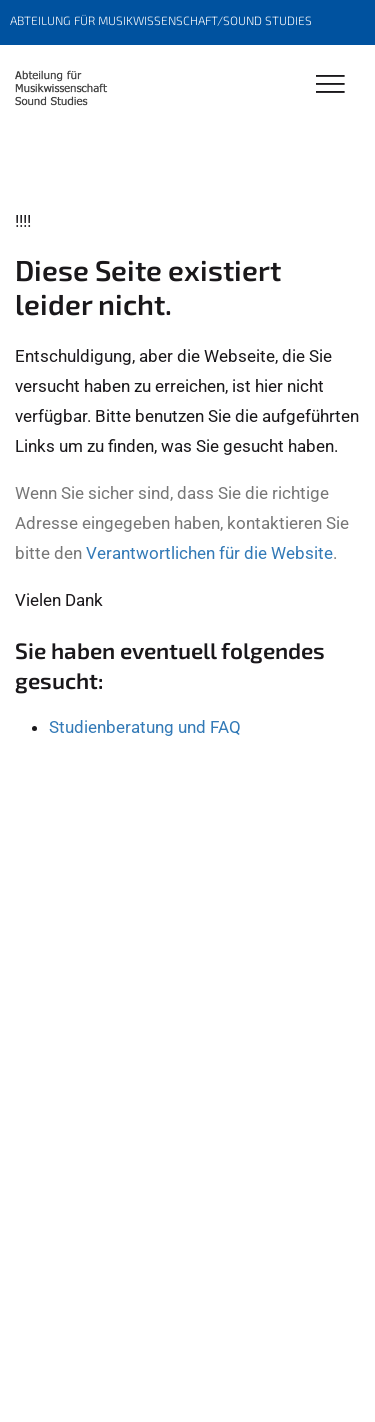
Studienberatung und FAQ (145, 727)
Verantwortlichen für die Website (209, 553)
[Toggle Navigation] (330, 85)
